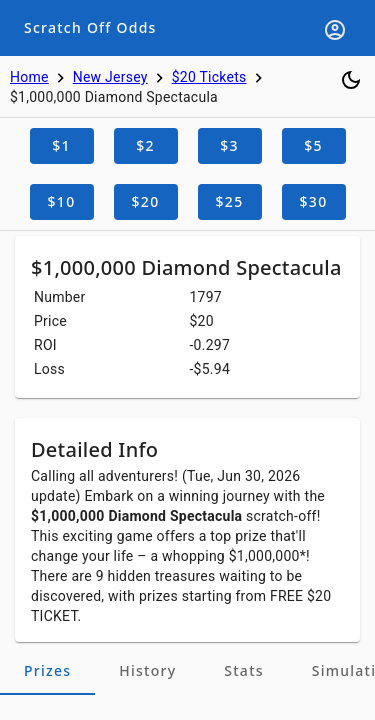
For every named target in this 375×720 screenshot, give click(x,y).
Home (29, 77)
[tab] (47, 671)
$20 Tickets (209, 77)
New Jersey (110, 77)
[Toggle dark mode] (351, 80)
